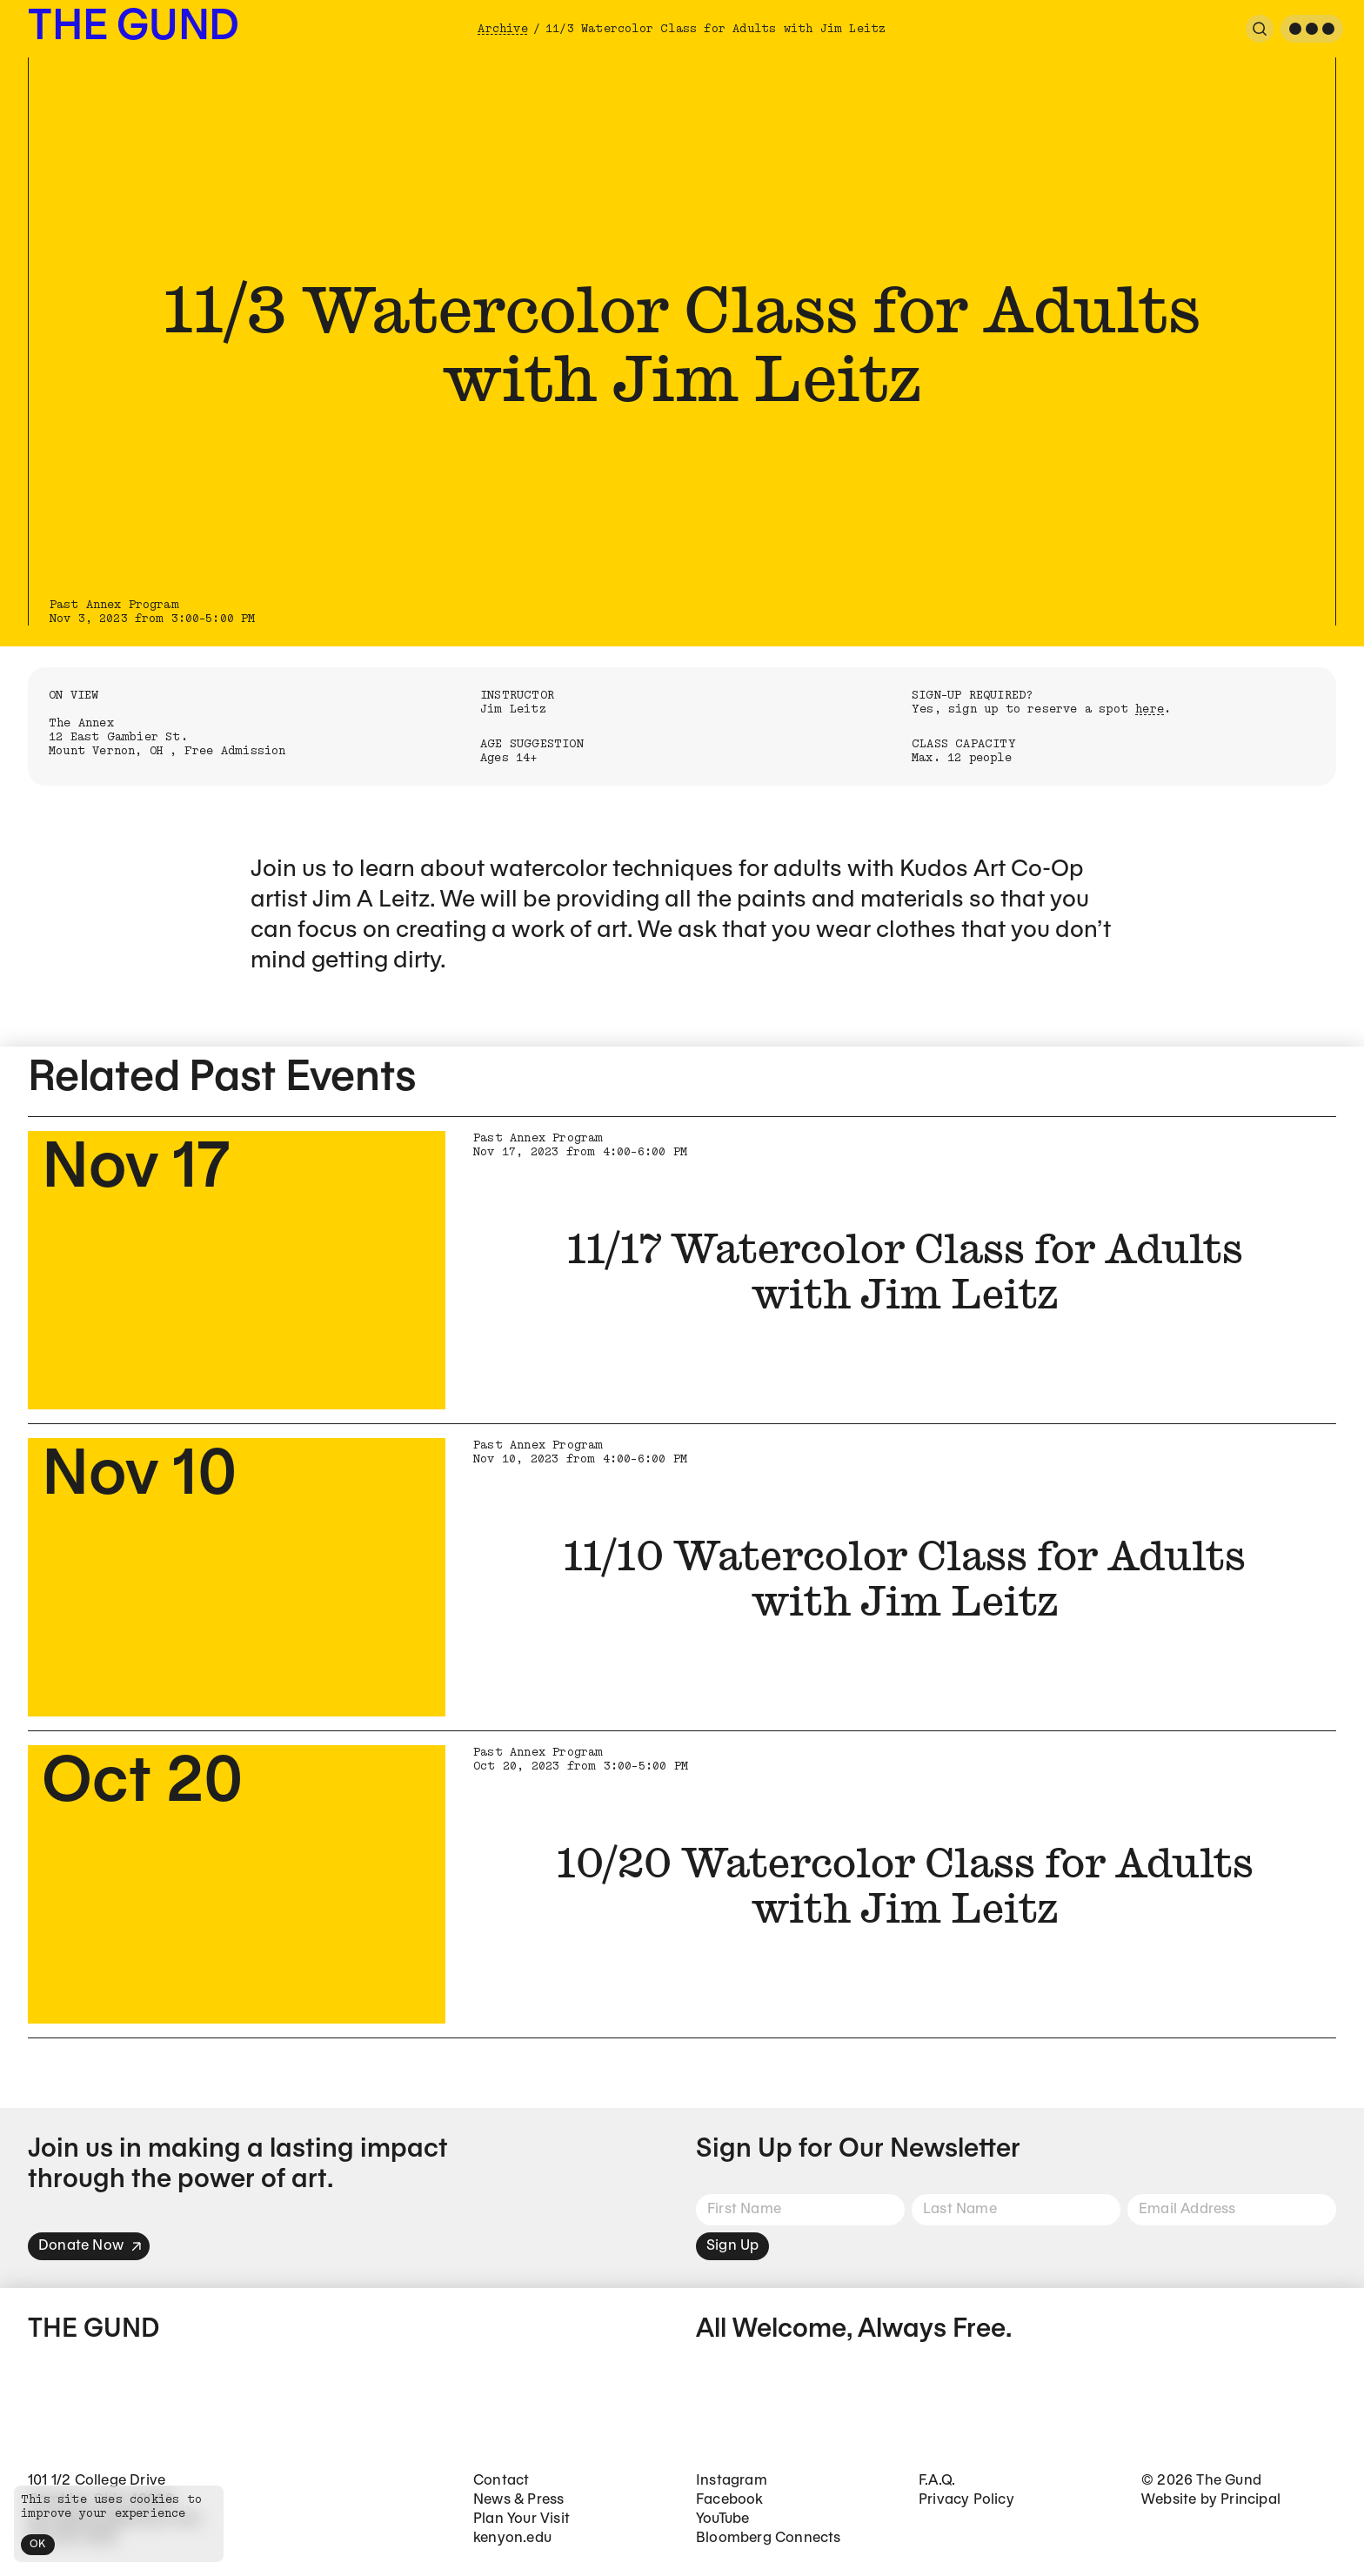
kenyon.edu (512, 2538)
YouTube (722, 2519)
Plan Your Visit (521, 2519)
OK (38, 2544)
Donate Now (90, 2245)
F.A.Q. (937, 2480)
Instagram (731, 2480)
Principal (1250, 2499)
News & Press (518, 2499)
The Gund (133, 28)
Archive (502, 29)
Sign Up (732, 2245)
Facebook (730, 2499)
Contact (501, 2480)
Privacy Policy (966, 2499)
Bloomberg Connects (768, 2538)
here (1149, 709)
